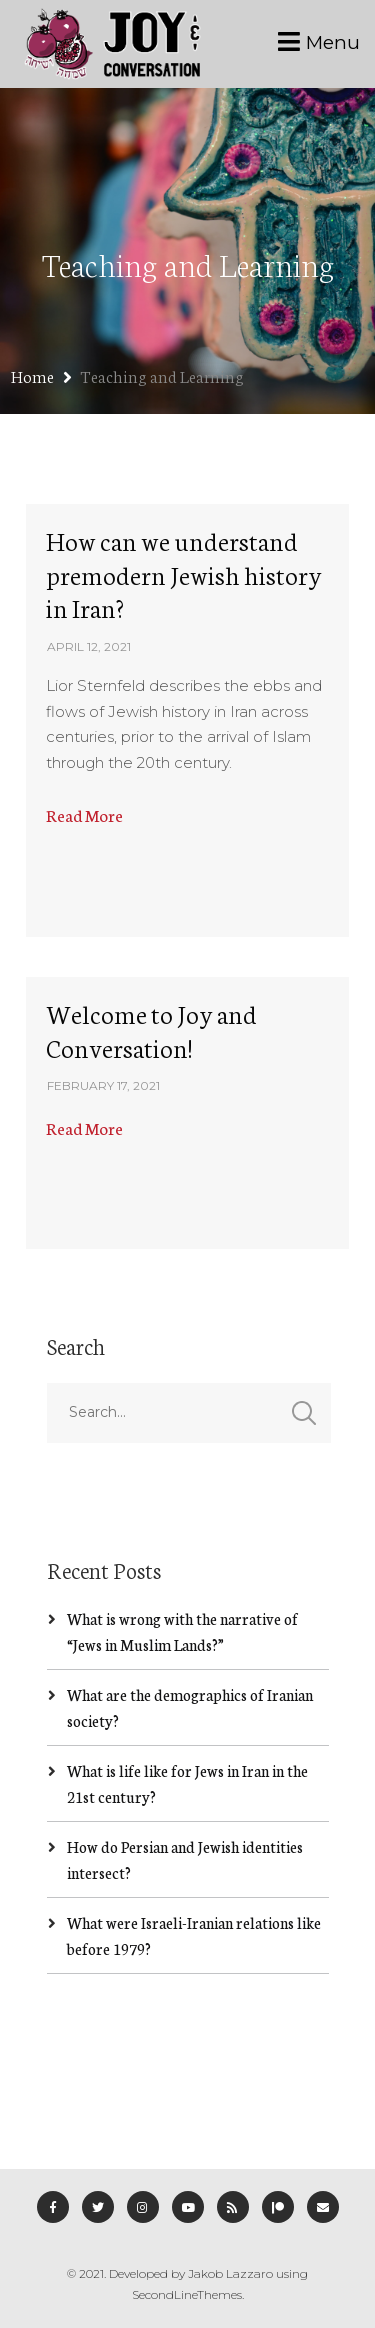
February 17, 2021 (103, 1085)
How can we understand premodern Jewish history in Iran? (184, 573)
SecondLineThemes (187, 2294)
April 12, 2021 (89, 646)
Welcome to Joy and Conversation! (151, 1030)
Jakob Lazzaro (230, 2273)
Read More (84, 814)
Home (32, 375)
